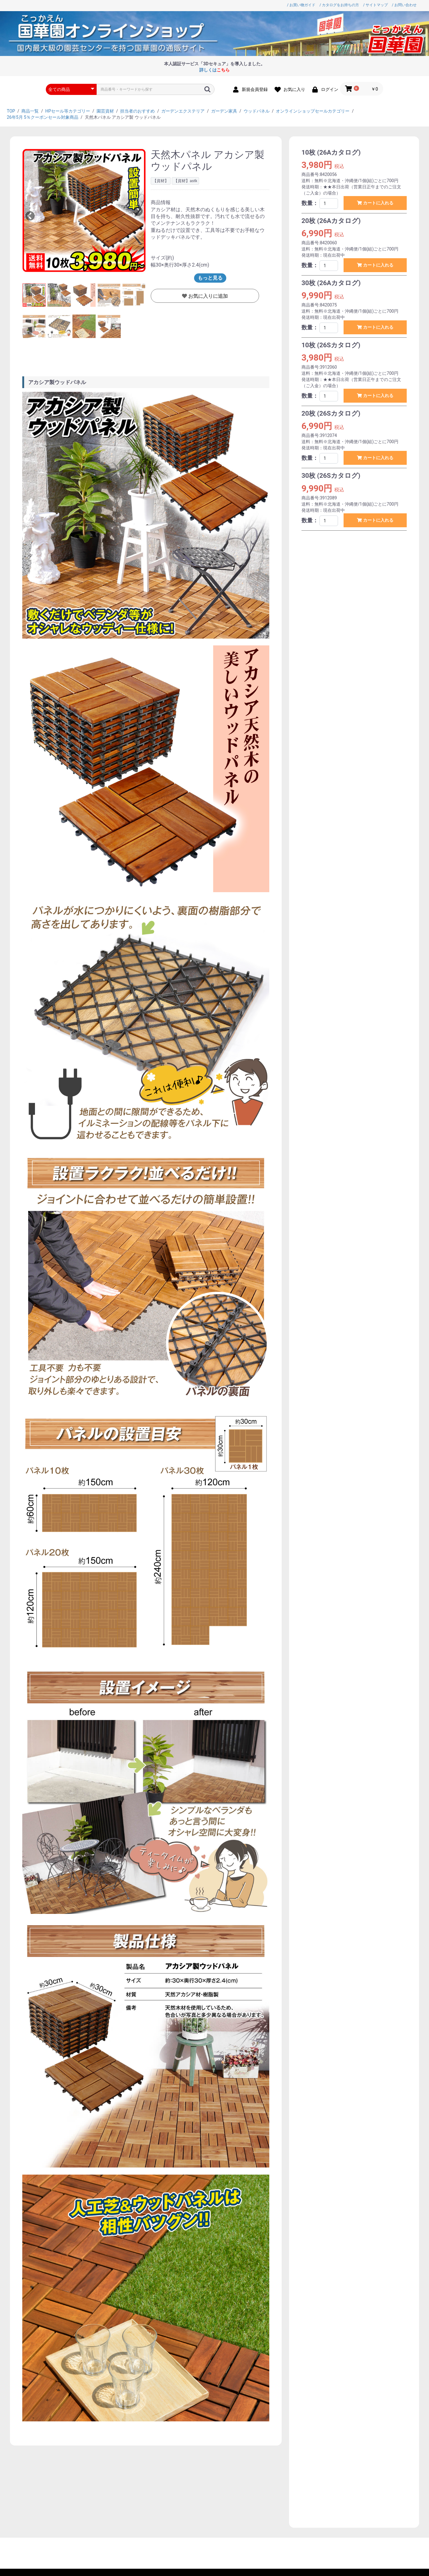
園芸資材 (105, 111)
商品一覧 (30, 111)
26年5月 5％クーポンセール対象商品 (42, 117)
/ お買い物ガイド (301, 5)
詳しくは (214, 69)
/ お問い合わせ (404, 5)
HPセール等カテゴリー (67, 111)
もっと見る (210, 278)
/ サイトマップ (375, 5)
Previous (30, 215)
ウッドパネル (257, 111)
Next (138, 211)
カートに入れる (377, 202)
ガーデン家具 (224, 111)
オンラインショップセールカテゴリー (312, 111)
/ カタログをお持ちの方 (339, 5)
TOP (11, 111)
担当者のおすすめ (137, 111)
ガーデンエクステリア (183, 111)
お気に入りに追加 (207, 296)
